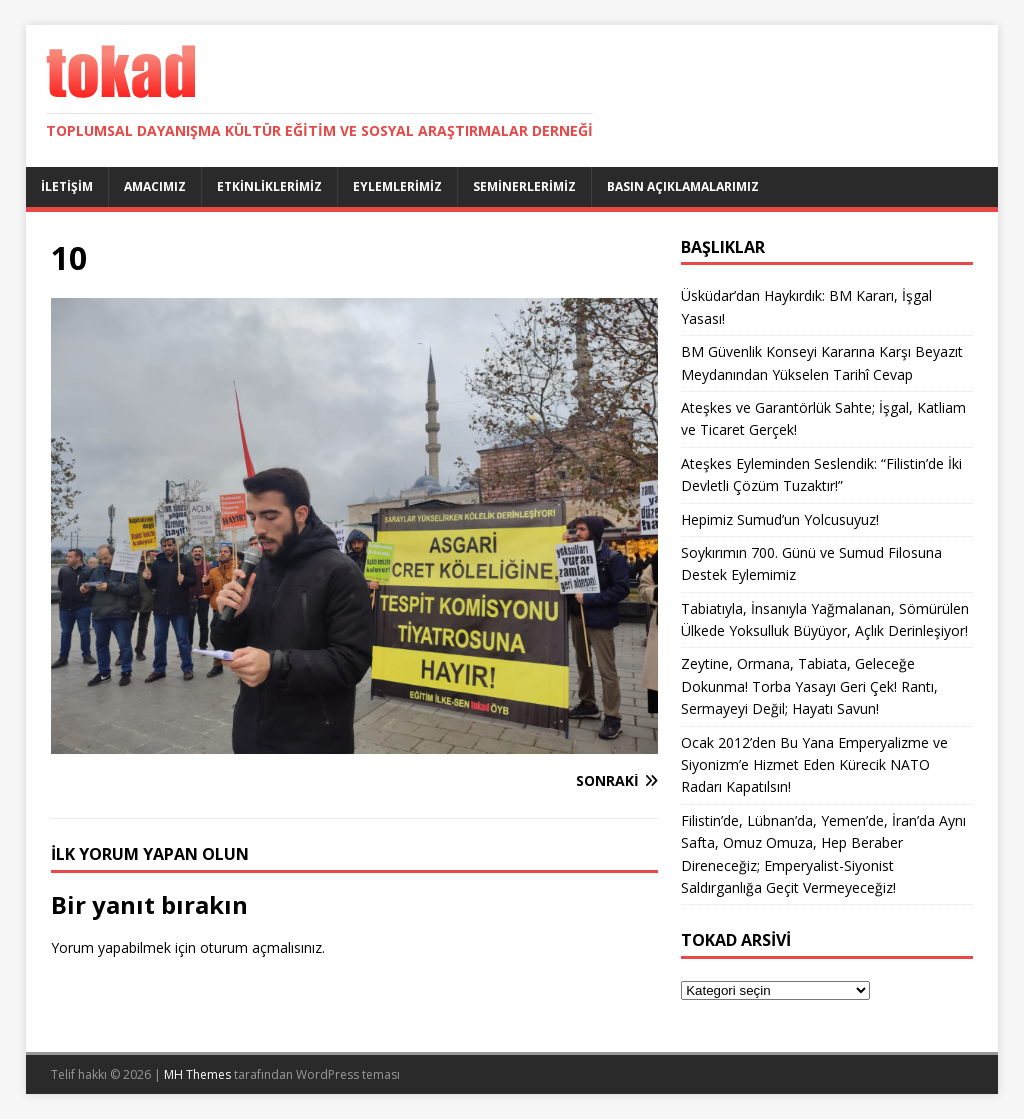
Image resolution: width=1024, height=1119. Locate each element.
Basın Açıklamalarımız (683, 186)
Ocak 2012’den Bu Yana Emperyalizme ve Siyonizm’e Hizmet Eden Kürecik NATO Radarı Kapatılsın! (814, 765)
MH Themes (197, 1074)
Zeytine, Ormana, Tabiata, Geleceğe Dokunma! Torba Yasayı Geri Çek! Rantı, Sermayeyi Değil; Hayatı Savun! (809, 686)
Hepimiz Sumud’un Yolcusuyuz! (780, 519)
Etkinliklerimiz (269, 186)
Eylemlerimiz (397, 186)
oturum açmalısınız (261, 947)
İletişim (67, 186)
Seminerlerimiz (524, 186)
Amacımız (155, 186)
